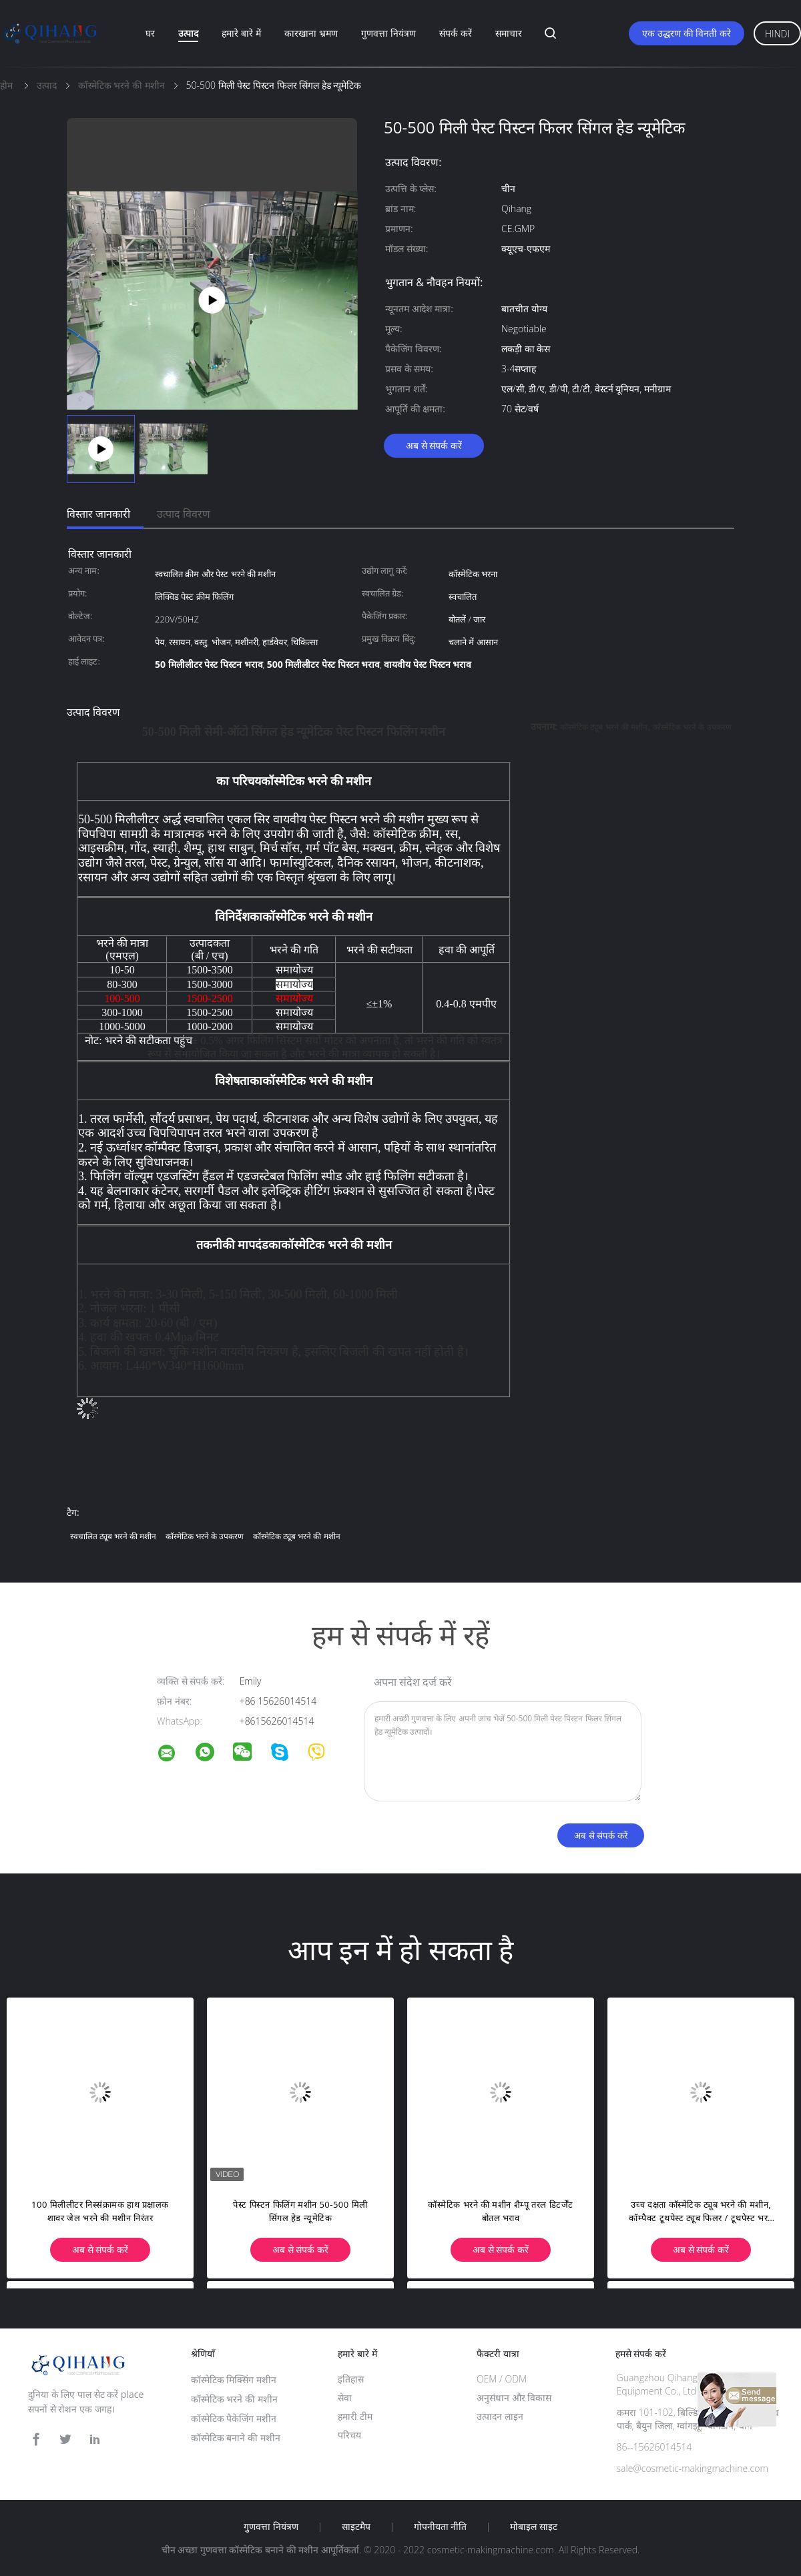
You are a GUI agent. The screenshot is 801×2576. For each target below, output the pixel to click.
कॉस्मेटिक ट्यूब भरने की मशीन (603, 727)
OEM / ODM (502, 2379)
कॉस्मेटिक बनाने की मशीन (235, 2437)
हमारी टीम (355, 2416)
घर (150, 33)
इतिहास (351, 2379)
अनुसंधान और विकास (514, 2397)
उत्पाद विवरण (183, 513)
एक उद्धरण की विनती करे (686, 33)
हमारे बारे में (241, 33)
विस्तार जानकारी (98, 513)
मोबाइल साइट (533, 2526)
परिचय (349, 2435)
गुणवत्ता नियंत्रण (388, 33)
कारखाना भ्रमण (311, 33)
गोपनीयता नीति (440, 2526)
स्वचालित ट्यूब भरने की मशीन (113, 1536)
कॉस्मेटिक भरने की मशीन (234, 2399)
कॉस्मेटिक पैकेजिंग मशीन (233, 2418)
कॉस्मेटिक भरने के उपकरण (692, 727)
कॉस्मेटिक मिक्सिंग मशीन (233, 2379)
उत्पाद (188, 33)
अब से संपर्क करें (434, 445)
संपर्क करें (455, 33)
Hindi (777, 33)
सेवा (345, 2397)
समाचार (508, 33)
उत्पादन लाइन (500, 2416)
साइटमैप (356, 2526)
